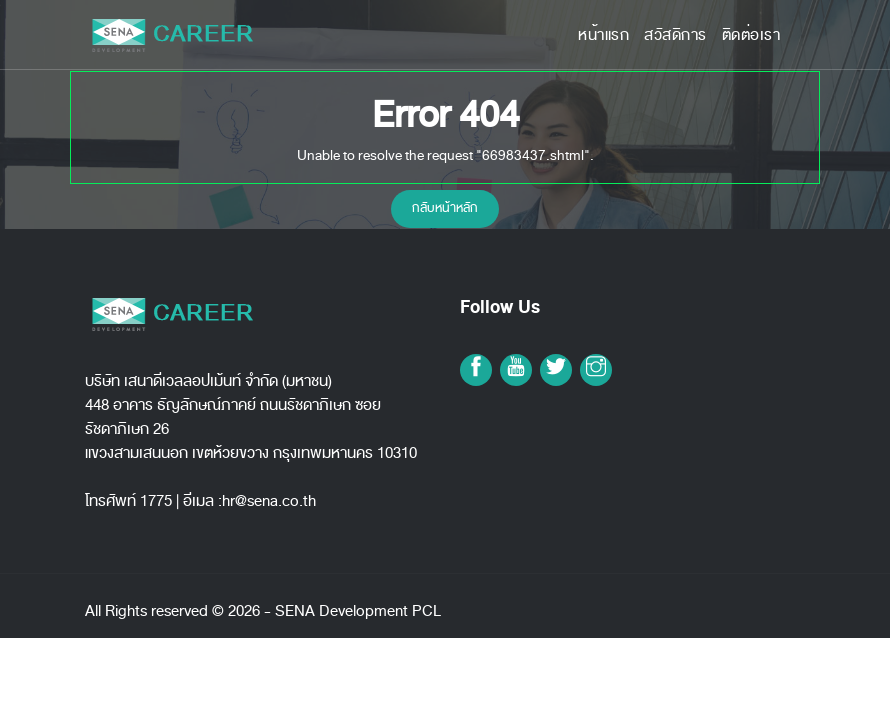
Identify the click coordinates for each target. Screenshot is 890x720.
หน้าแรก (603, 35)
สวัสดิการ (675, 35)
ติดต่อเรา (751, 35)
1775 (156, 501)
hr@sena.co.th (269, 501)
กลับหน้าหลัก (445, 208)
